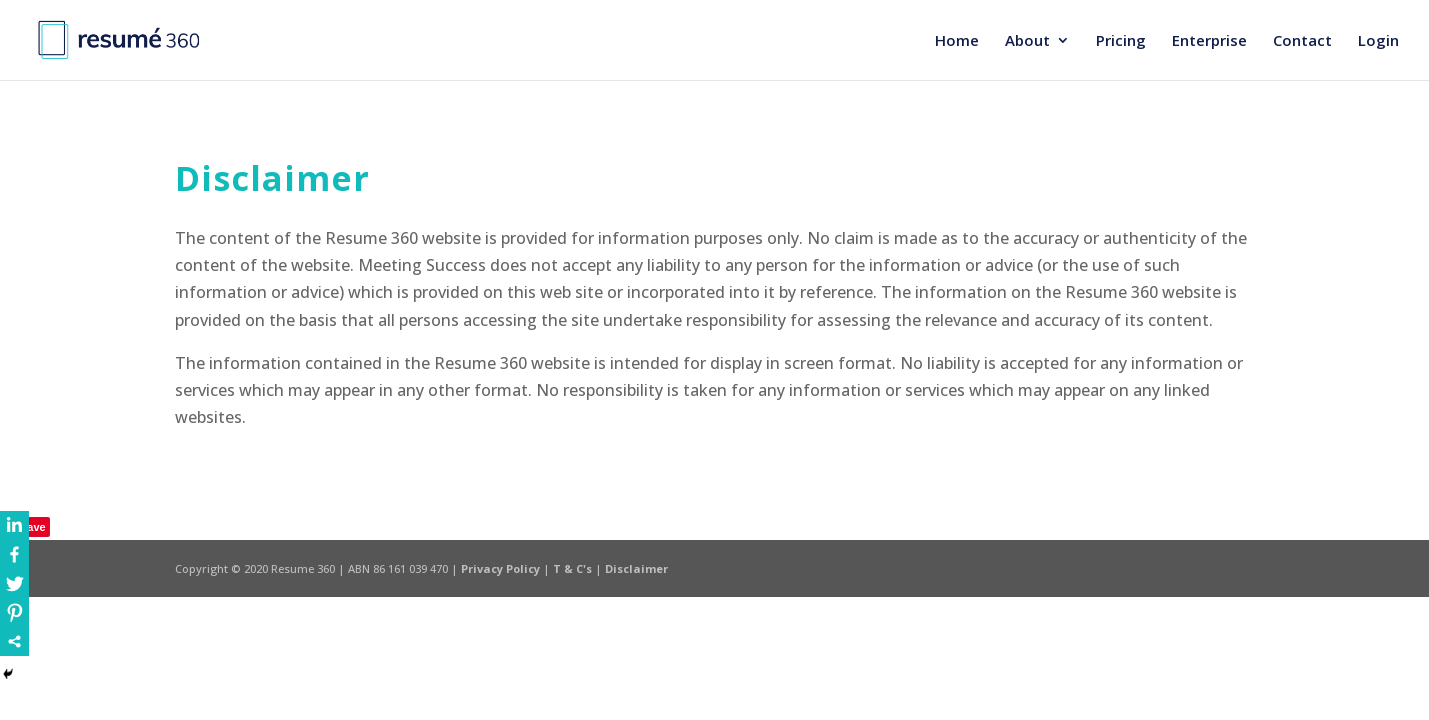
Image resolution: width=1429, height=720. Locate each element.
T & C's (574, 568)
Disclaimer (636, 568)
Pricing (1121, 41)
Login (1378, 41)
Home (957, 41)
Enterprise (1209, 41)
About (1027, 41)
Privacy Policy (502, 568)
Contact (1302, 41)
